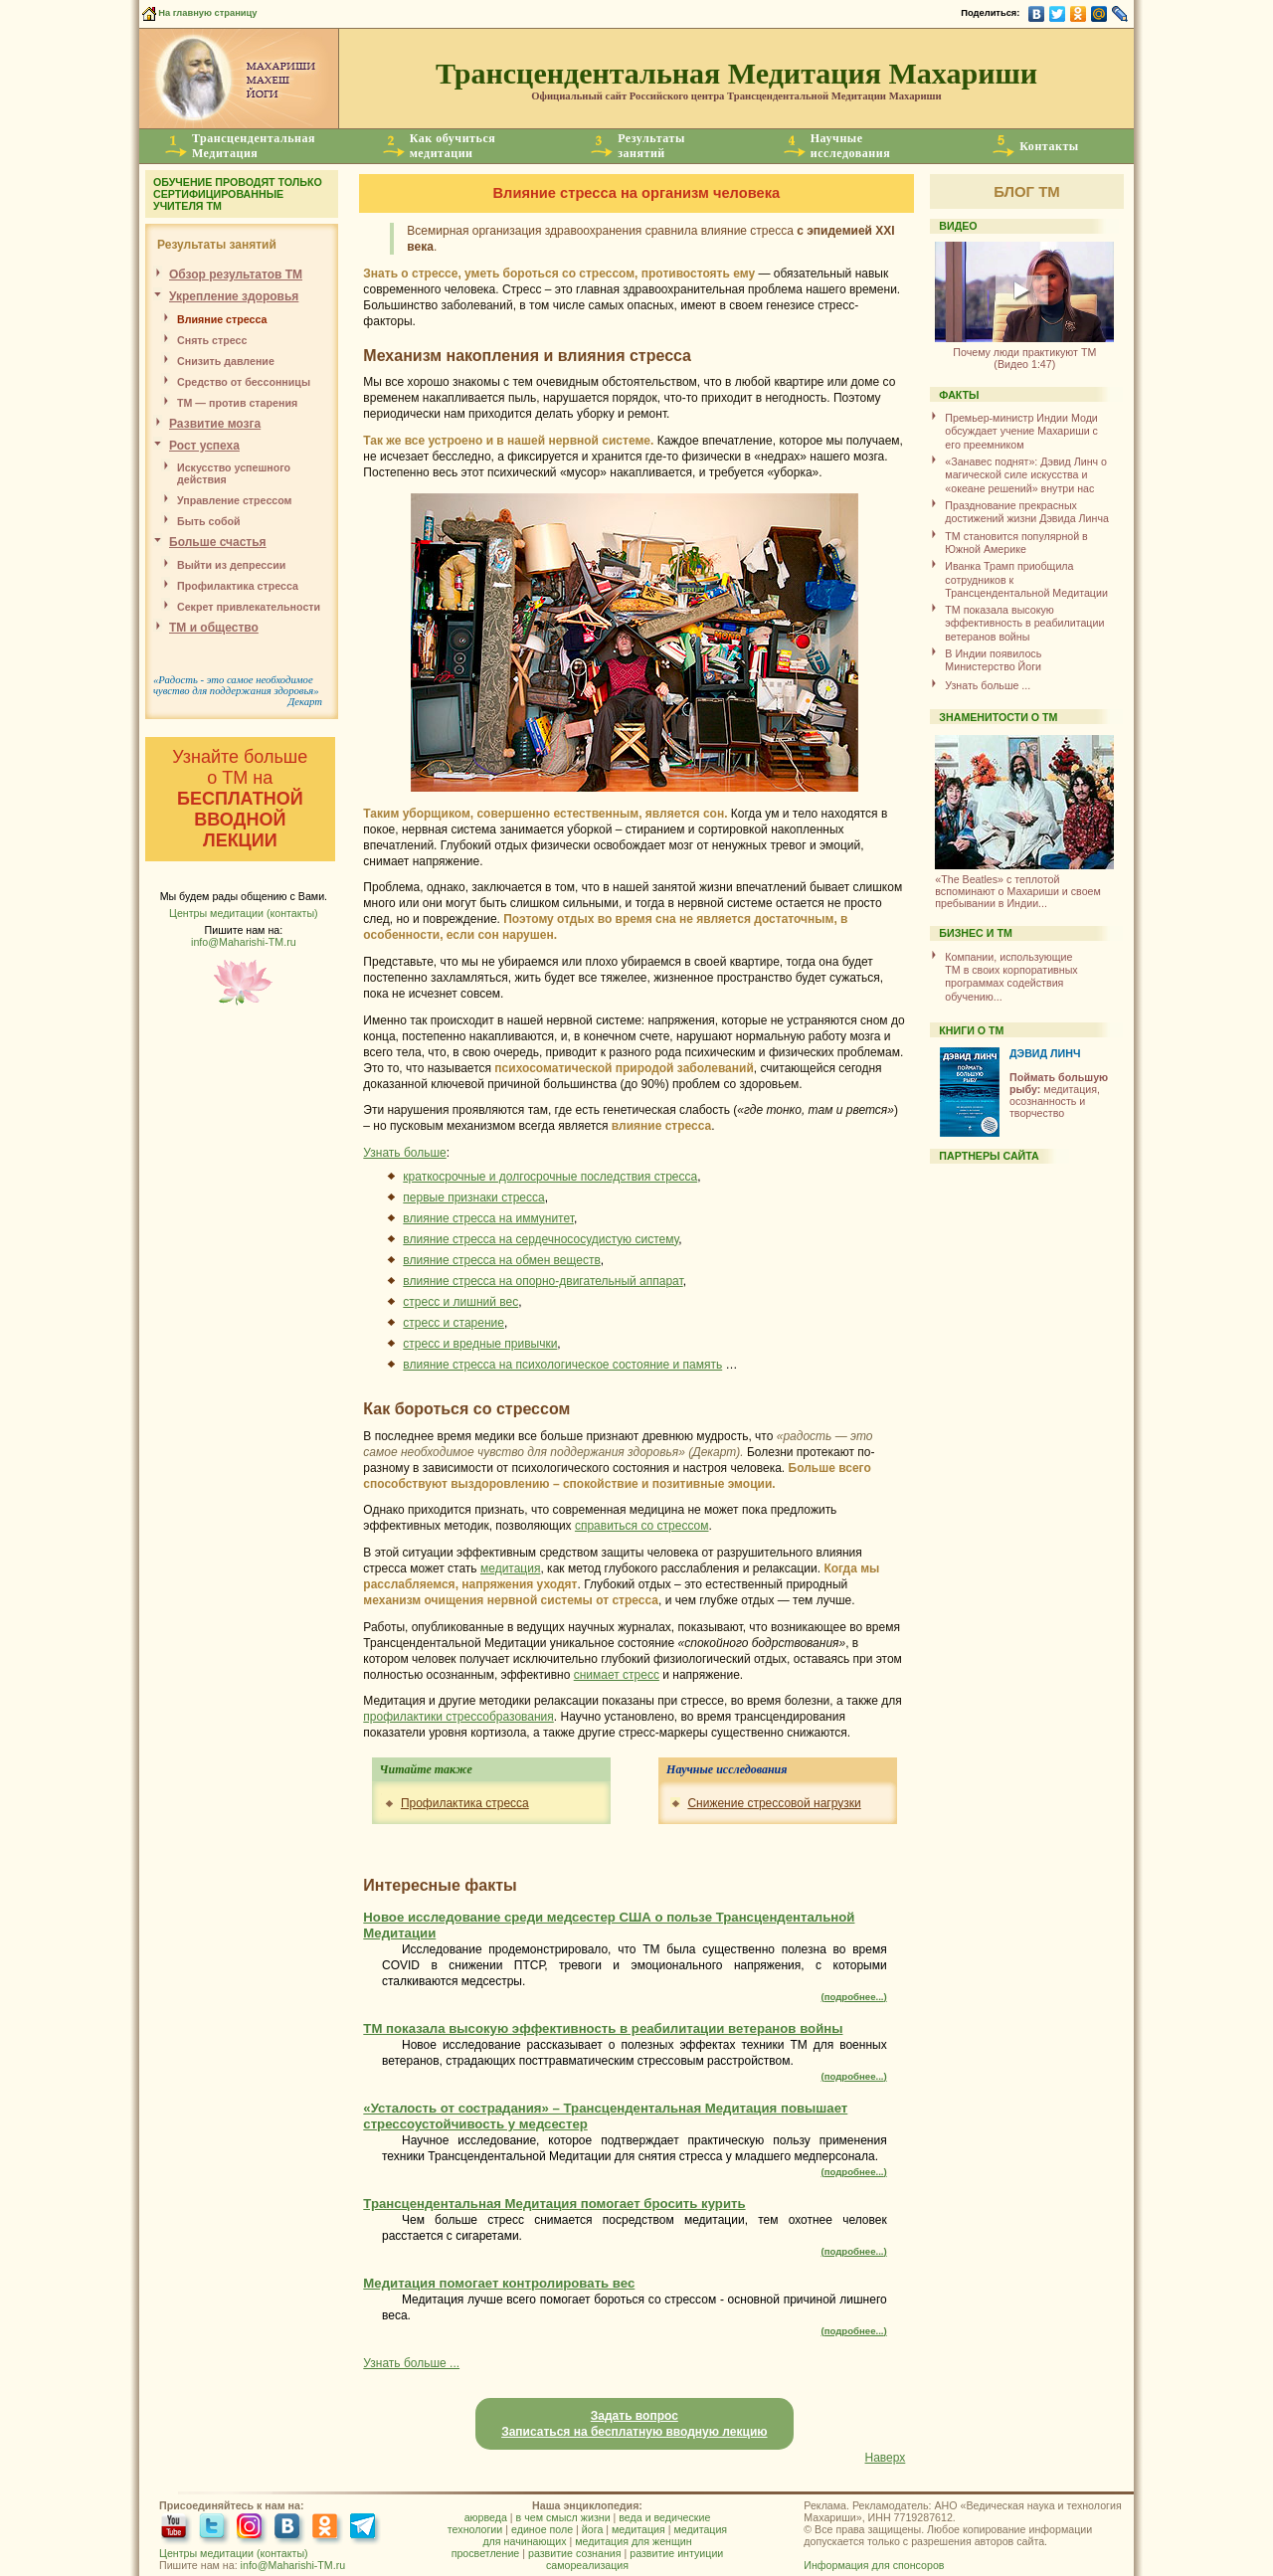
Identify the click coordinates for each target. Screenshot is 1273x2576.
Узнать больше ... (411, 2363)
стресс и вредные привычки (480, 1344)
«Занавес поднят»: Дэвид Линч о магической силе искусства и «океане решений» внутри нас (1026, 475)
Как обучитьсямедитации (453, 145)
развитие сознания (575, 2553)
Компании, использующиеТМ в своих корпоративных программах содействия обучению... (1011, 977)
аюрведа (485, 2517)
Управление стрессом (234, 500)
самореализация (587, 2565)
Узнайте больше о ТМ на (239, 798)
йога (592, 2529)
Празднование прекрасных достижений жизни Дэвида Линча (1027, 511)
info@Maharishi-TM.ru (243, 942)
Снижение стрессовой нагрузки (773, 1803)
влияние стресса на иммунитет (488, 1218)
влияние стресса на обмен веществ (502, 1260)
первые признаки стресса (473, 1197)
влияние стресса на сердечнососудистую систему (540, 1239)
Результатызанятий (651, 145)
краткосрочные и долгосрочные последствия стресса (550, 1177)
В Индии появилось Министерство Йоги (993, 659)
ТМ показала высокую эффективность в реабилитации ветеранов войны (1024, 623)
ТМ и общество (214, 628)
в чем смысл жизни (563, 2517)
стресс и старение (453, 1323)
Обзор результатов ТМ (235, 274)
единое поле (542, 2529)
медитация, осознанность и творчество (1058, 1095)
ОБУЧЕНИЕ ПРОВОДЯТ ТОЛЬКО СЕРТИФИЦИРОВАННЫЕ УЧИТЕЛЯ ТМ (237, 194)
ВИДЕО (958, 226)
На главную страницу (198, 13)
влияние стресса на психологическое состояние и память (562, 1365)
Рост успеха (204, 446)
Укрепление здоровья (233, 296)
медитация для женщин (633, 2541)
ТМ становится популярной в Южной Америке (1016, 542)
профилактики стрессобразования (458, 1717)
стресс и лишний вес (460, 1302)
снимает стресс (616, 1675)
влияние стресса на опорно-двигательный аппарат (542, 1281)
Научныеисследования (850, 145)
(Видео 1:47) (1024, 351)
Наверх (885, 2458)
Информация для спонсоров (874, 2565)
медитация (510, 1568)
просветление (486, 2553)
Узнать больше (404, 1153)
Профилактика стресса (465, 1803)
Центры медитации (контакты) (243, 913)
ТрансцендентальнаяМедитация (253, 145)
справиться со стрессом (642, 1526)
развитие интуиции (676, 2553)
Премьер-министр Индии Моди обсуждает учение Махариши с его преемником (1021, 431)
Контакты (1049, 146)
